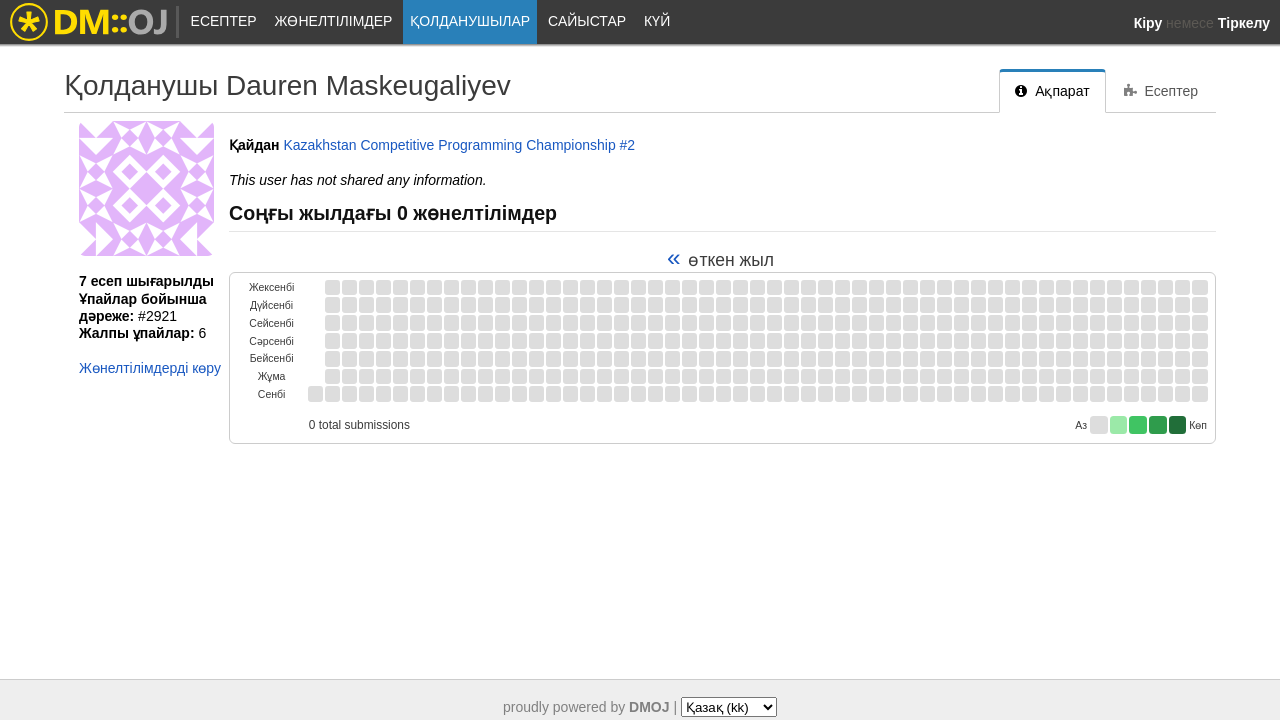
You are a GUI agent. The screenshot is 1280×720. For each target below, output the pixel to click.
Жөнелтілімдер (334, 21)
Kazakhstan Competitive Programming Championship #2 (459, 145)
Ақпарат (1052, 91)
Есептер (224, 21)
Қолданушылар (470, 21)
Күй (657, 21)
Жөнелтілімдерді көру (150, 368)
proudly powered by (586, 707)
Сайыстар (587, 21)
